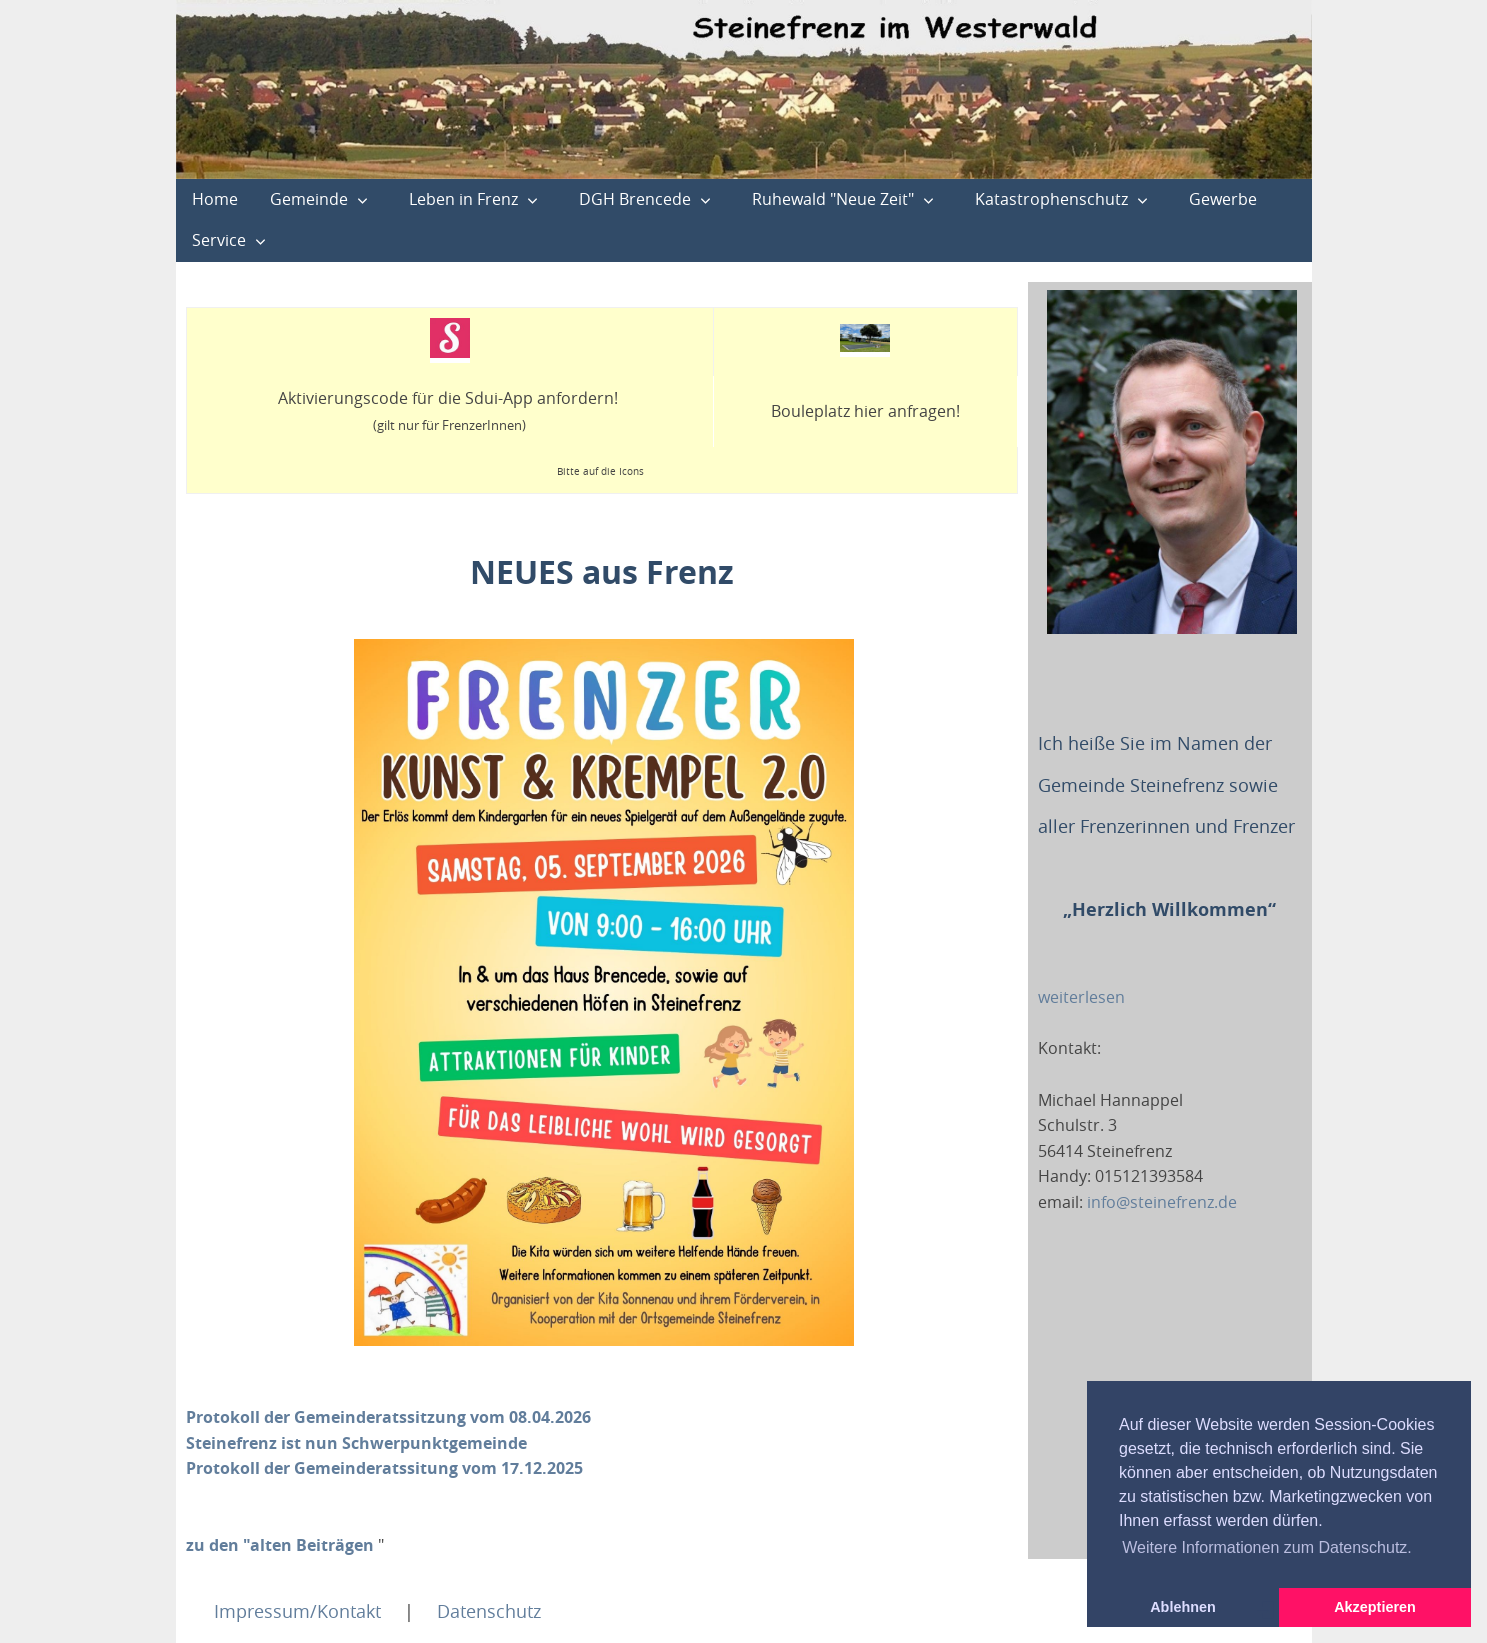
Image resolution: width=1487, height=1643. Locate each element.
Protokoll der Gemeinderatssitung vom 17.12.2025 (384, 1468)
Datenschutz (489, 1611)
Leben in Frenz (463, 199)
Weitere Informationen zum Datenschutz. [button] (1267, 1547)
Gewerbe (1223, 199)
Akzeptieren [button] (1375, 1607)
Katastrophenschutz (1051, 199)
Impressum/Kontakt (297, 1611)
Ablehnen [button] (1183, 1607)
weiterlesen (1081, 997)
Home (215, 199)
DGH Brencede (635, 199)
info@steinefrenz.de (1162, 1202)
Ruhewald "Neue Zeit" (833, 199)
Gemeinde (309, 199)
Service (219, 240)
